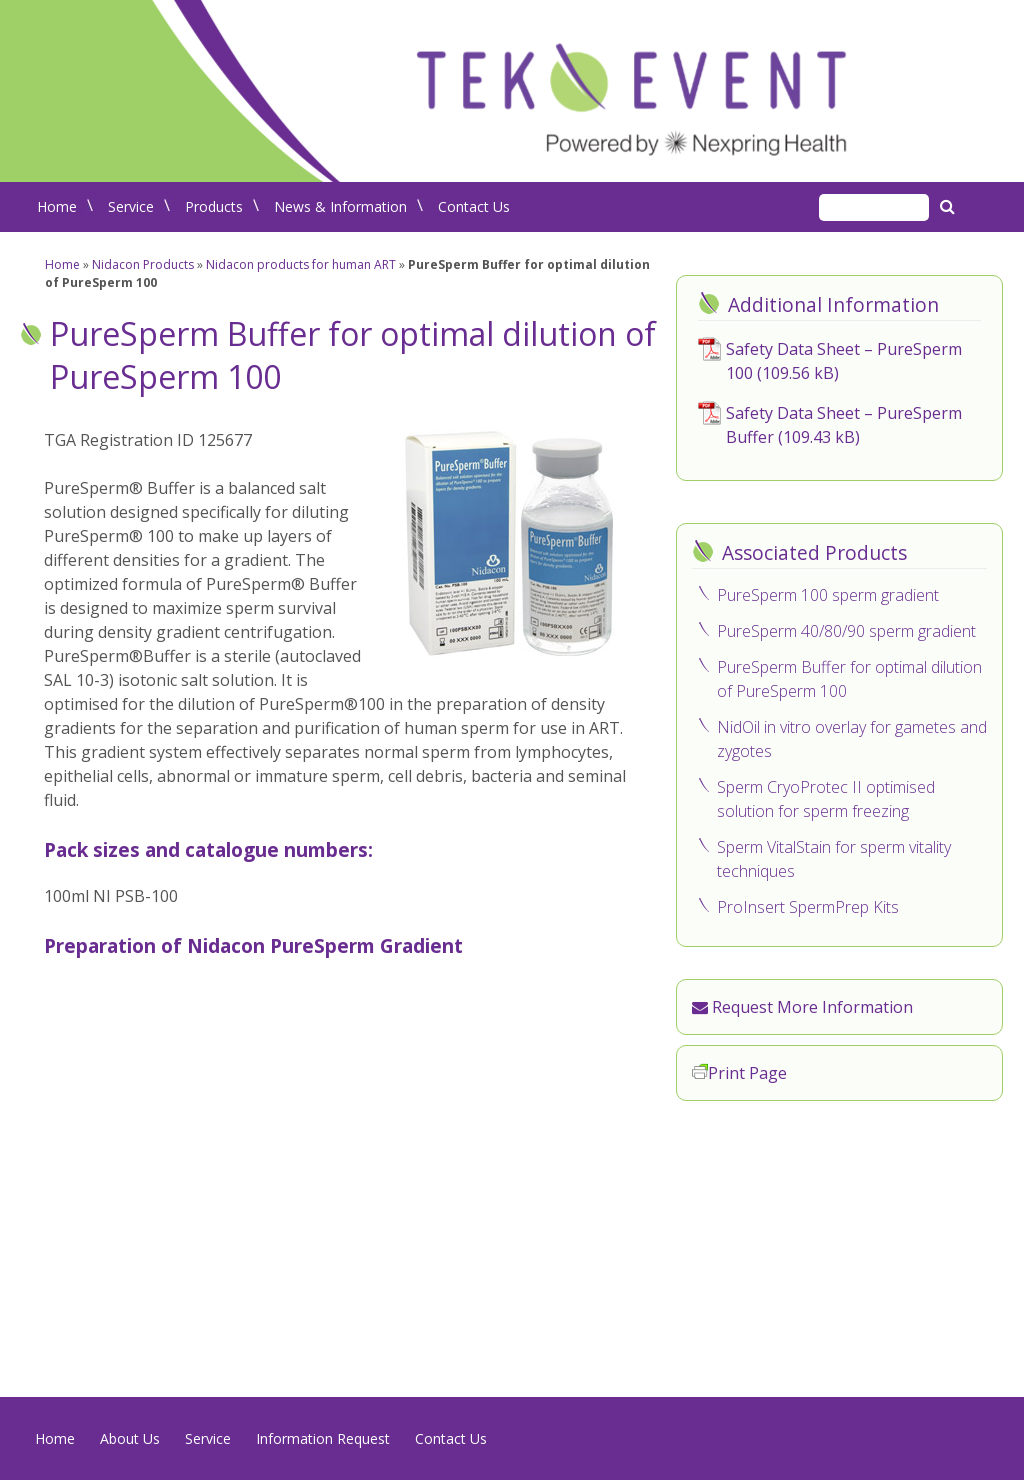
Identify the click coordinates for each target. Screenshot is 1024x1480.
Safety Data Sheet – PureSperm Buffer (844, 425)
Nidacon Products (143, 264)
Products (214, 206)
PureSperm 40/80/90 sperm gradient (846, 631)
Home (57, 206)
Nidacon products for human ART (301, 264)
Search (950, 206)
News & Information (340, 206)
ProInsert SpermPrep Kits (808, 907)
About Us (130, 1438)
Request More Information (802, 1007)
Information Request (323, 1438)
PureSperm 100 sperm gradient (828, 595)
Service (131, 206)
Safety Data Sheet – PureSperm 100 (844, 361)
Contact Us (474, 206)
